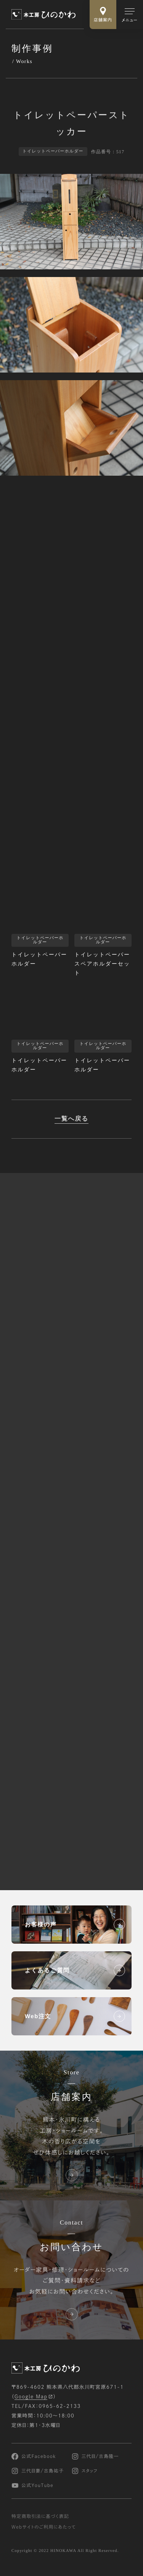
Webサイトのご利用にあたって (43, 2527)
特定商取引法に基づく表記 (40, 2516)
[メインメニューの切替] (129, 14)
